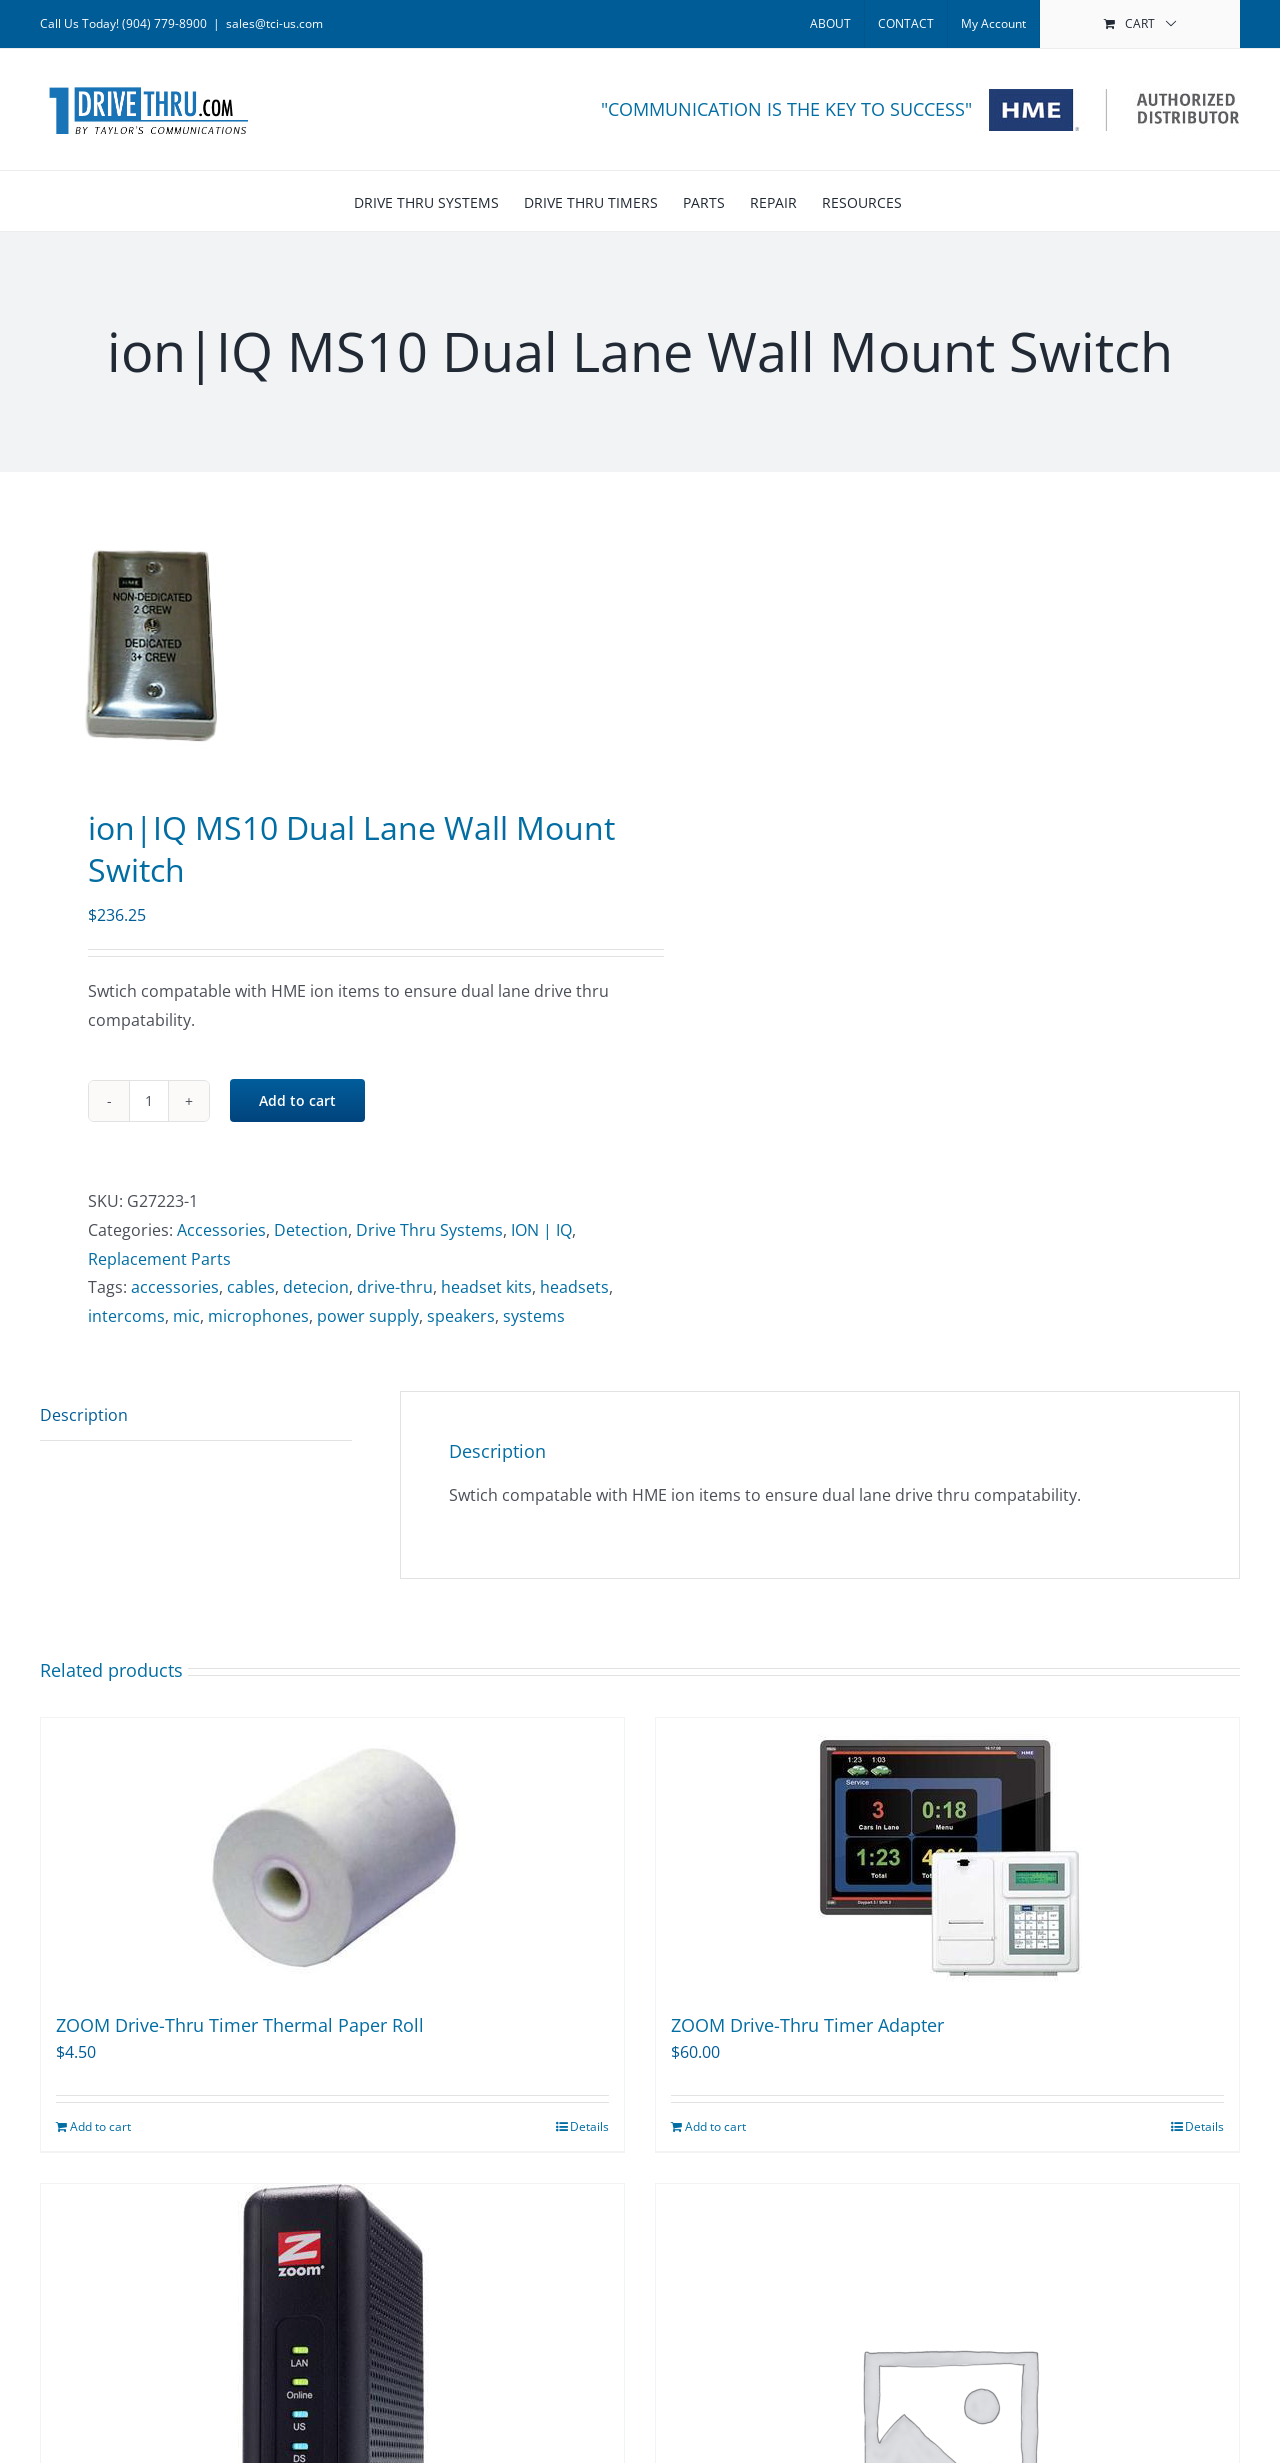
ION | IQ (541, 1230)
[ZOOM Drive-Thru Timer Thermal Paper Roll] (332, 1856)
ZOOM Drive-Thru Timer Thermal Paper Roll (240, 2025)
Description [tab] (84, 1415)
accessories (175, 1287)
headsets (574, 1287)
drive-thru (395, 1287)
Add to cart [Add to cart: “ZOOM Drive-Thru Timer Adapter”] (715, 2126)
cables (251, 1287)
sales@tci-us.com (274, 23)
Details (589, 2126)
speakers (461, 1316)
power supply (368, 1316)
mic (186, 1316)
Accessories (221, 1230)
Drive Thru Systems (429, 1230)
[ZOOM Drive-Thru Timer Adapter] (947, 1856)
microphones (258, 1316)
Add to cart (297, 1100)
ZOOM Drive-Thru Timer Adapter (807, 2025)
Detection (311, 1230)
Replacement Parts (159, 1259)
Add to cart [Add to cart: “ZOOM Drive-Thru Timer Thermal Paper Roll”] (100, 2126)
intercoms (126, 1316)
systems (534, 1316)
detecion (316, 1287)
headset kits (486, 1287)
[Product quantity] (149, 1101)
